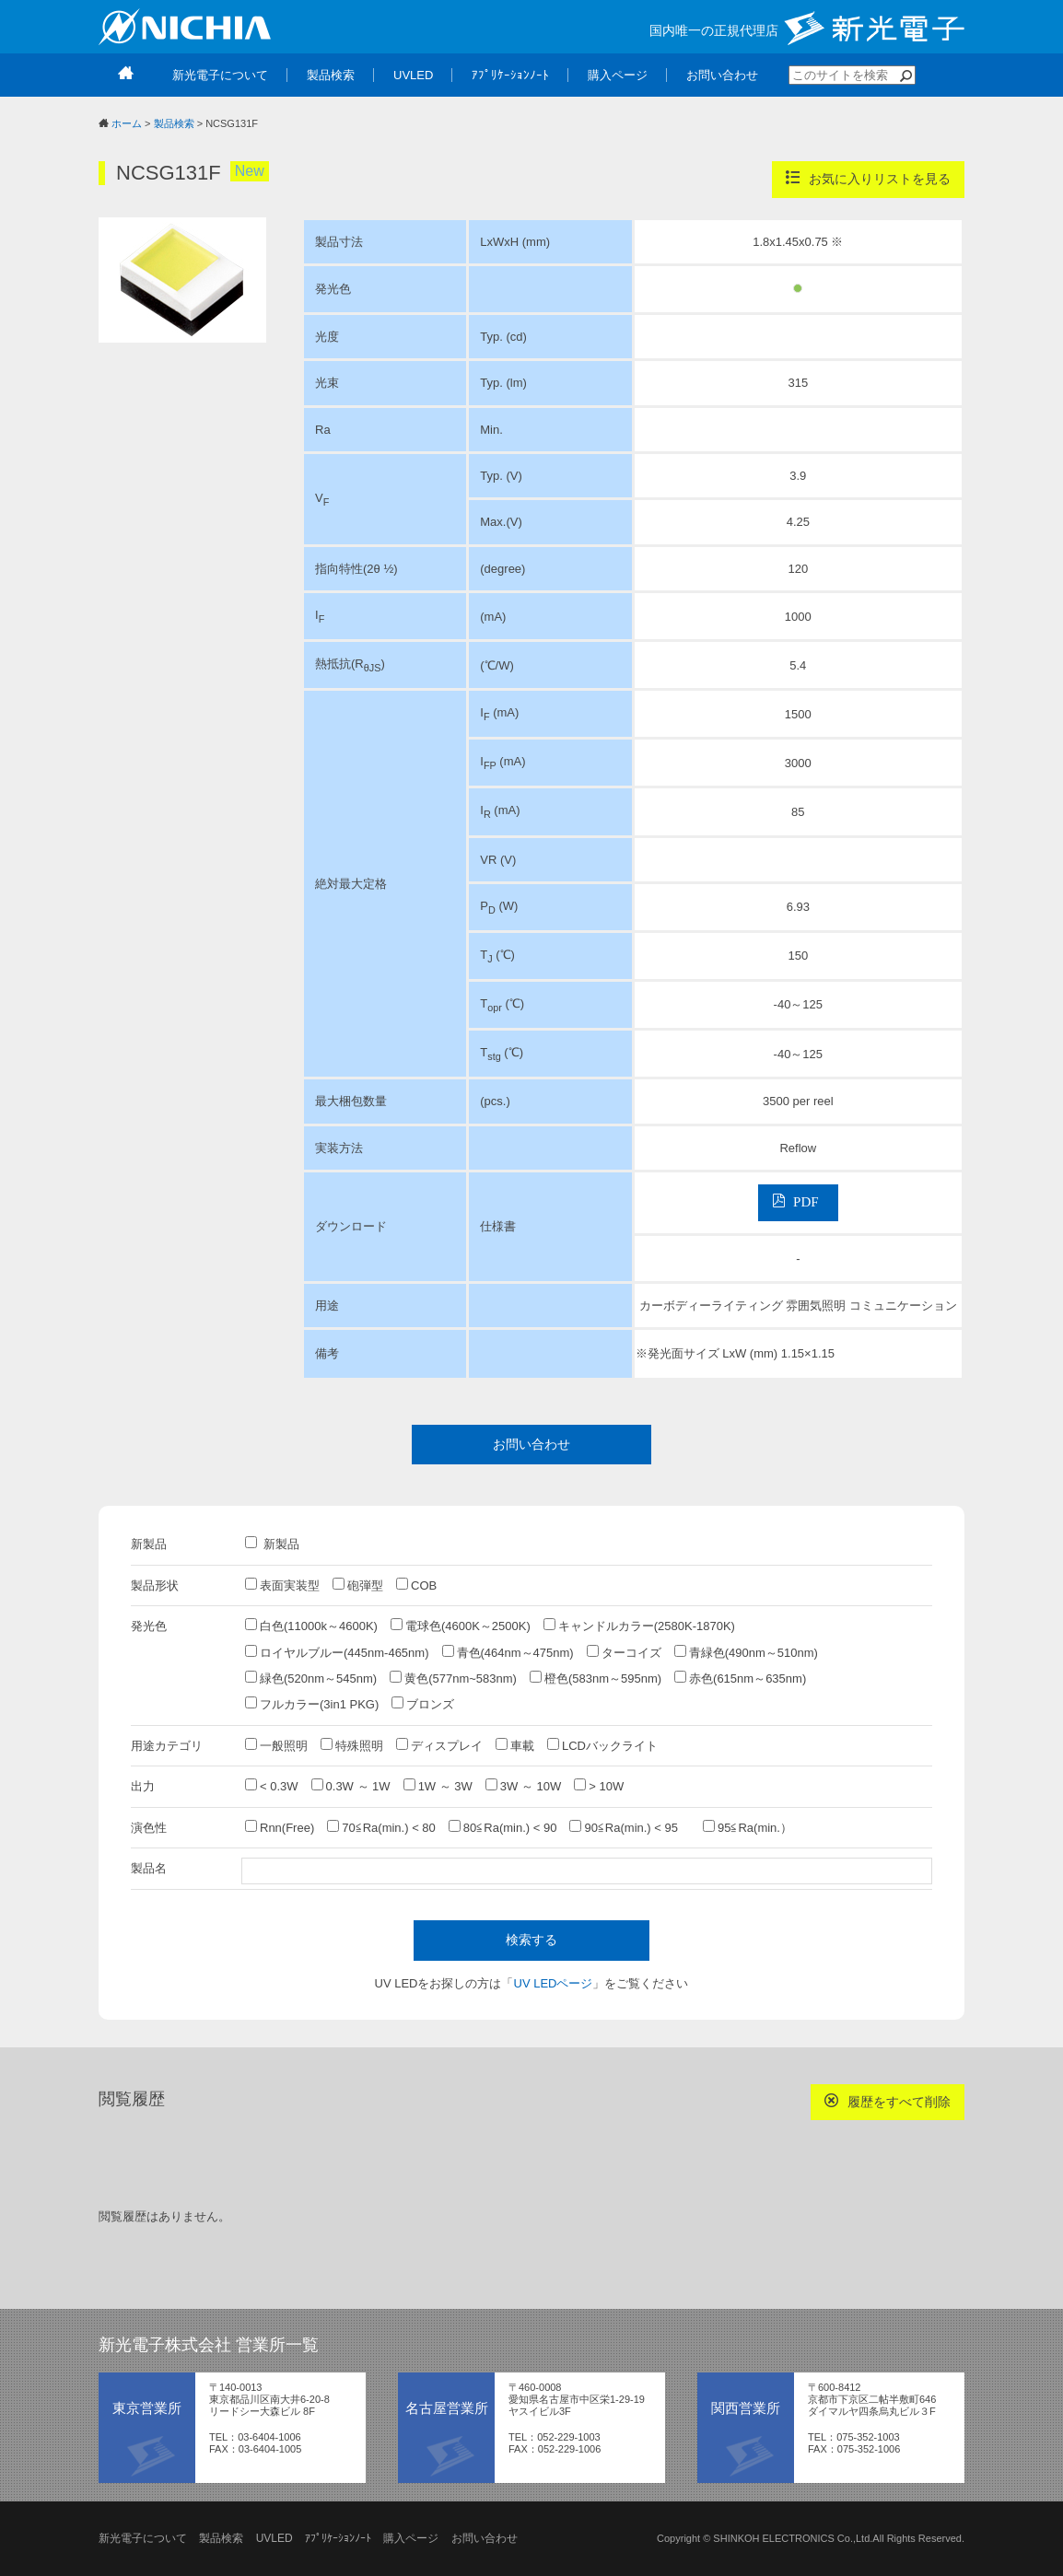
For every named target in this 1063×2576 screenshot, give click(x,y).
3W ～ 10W (523, 1785)
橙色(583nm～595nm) (595, 1678)
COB (416, 1585)
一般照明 (276, 1745)
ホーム (126, 123)
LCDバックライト (602, 1745)
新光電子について (143, 2538)
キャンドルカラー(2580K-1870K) (639, 1625)
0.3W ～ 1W (351, 1785)
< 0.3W (271, 1785)
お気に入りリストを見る (868, 178)
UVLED (274, 2538)
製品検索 (174, 123)
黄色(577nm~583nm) (453, 1678)
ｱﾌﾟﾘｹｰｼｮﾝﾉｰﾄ (338, 2538)
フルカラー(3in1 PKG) (312, 1703)
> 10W (599, 1785)
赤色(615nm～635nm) (740, 1678)
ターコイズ (624, 1652)
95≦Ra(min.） (747, 1827)
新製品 (272, 1543)
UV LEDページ (553, 1983)
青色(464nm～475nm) (508, 1652)
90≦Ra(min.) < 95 (629, 1827)
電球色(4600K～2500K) (461, 1625)
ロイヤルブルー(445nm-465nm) (337, 1652)
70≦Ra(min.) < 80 (381, 1827)
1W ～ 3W (438, 1785)
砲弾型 (358, 1585)
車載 (515, 1745)
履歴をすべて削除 (887, 2101)
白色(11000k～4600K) (311, 1625)
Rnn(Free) (279, 1827)
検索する (531, 1939)
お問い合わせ (531, 1444)
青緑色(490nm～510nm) (746, 1652)
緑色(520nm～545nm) (311, 1678)
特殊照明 (352, 1745)
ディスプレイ (439, 1745)
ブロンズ (422, 1703)
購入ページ (410, 2538)
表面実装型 (282, 1585)
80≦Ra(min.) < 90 (503, 1827)
